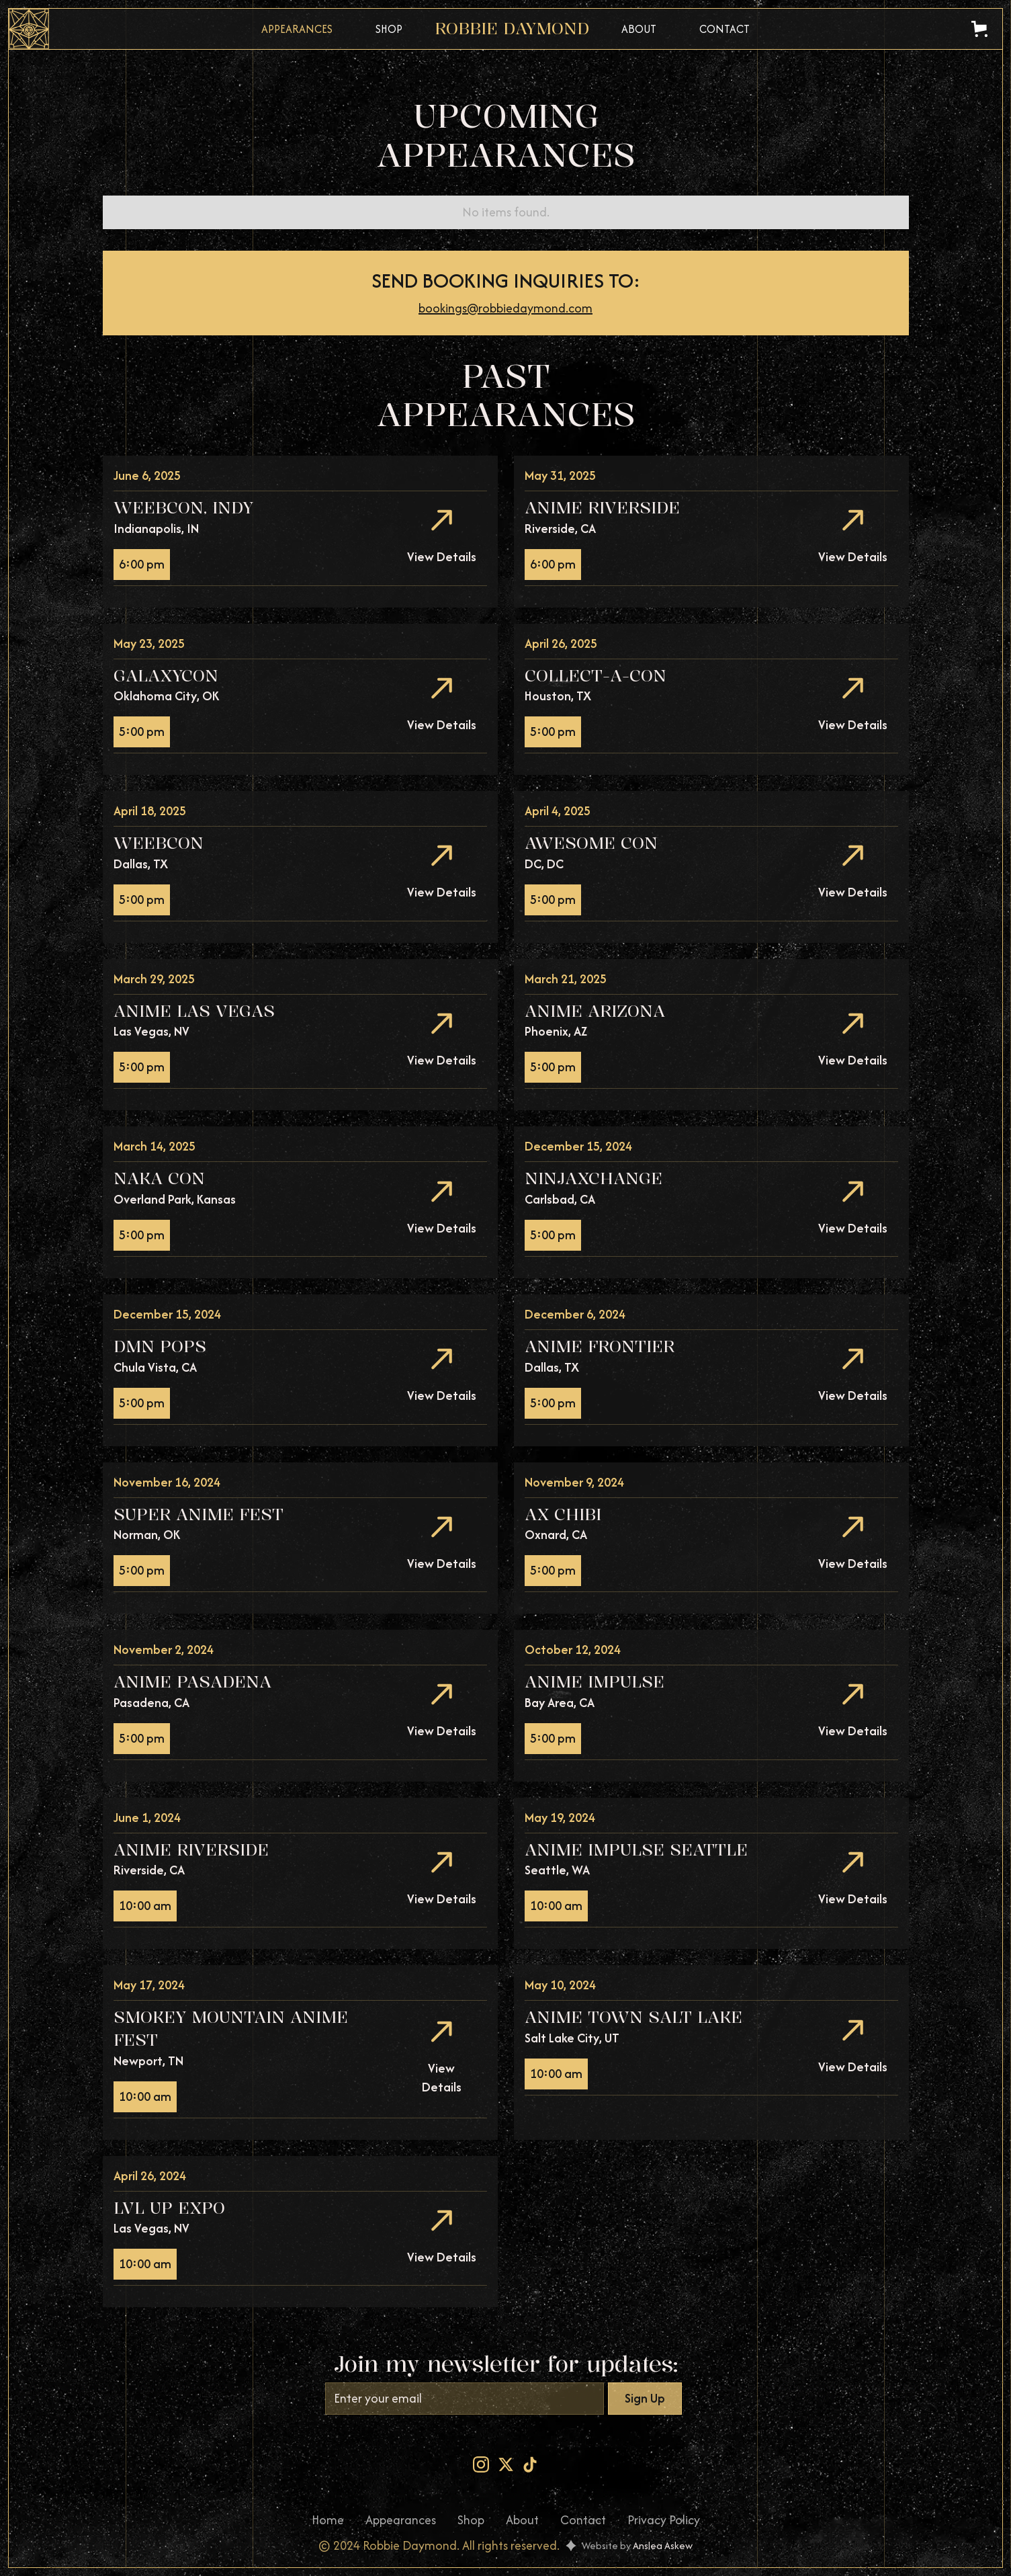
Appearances (297, 29)
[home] (512, 28)
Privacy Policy (663, 2520)
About (638, 29)
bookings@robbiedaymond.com (505, 308)
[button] (982, 29)
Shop (389, 29)
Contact (724, 29)
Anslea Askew (663, 2545)
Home (328, 2520)
